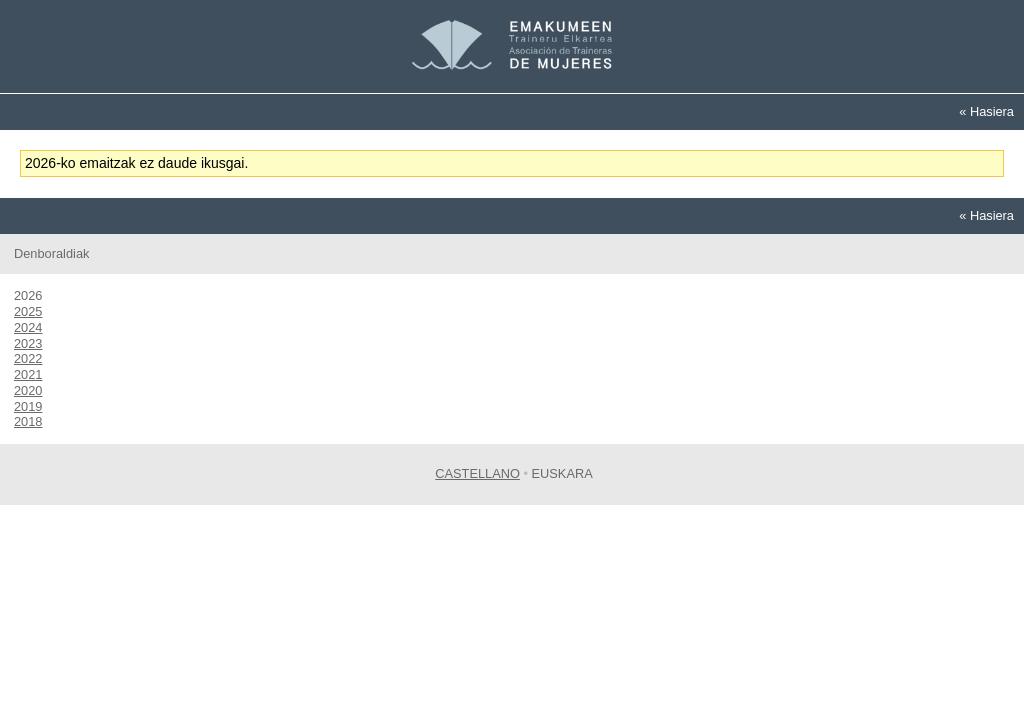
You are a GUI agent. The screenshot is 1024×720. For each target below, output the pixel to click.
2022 (28, 358)
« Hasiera (986, 111)
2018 (28, 421)
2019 (28, 406)
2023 (28, 343)
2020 (28, 390)
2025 (28, 311)
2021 (28, 374)
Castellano (477, 473)
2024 (28, 327)
